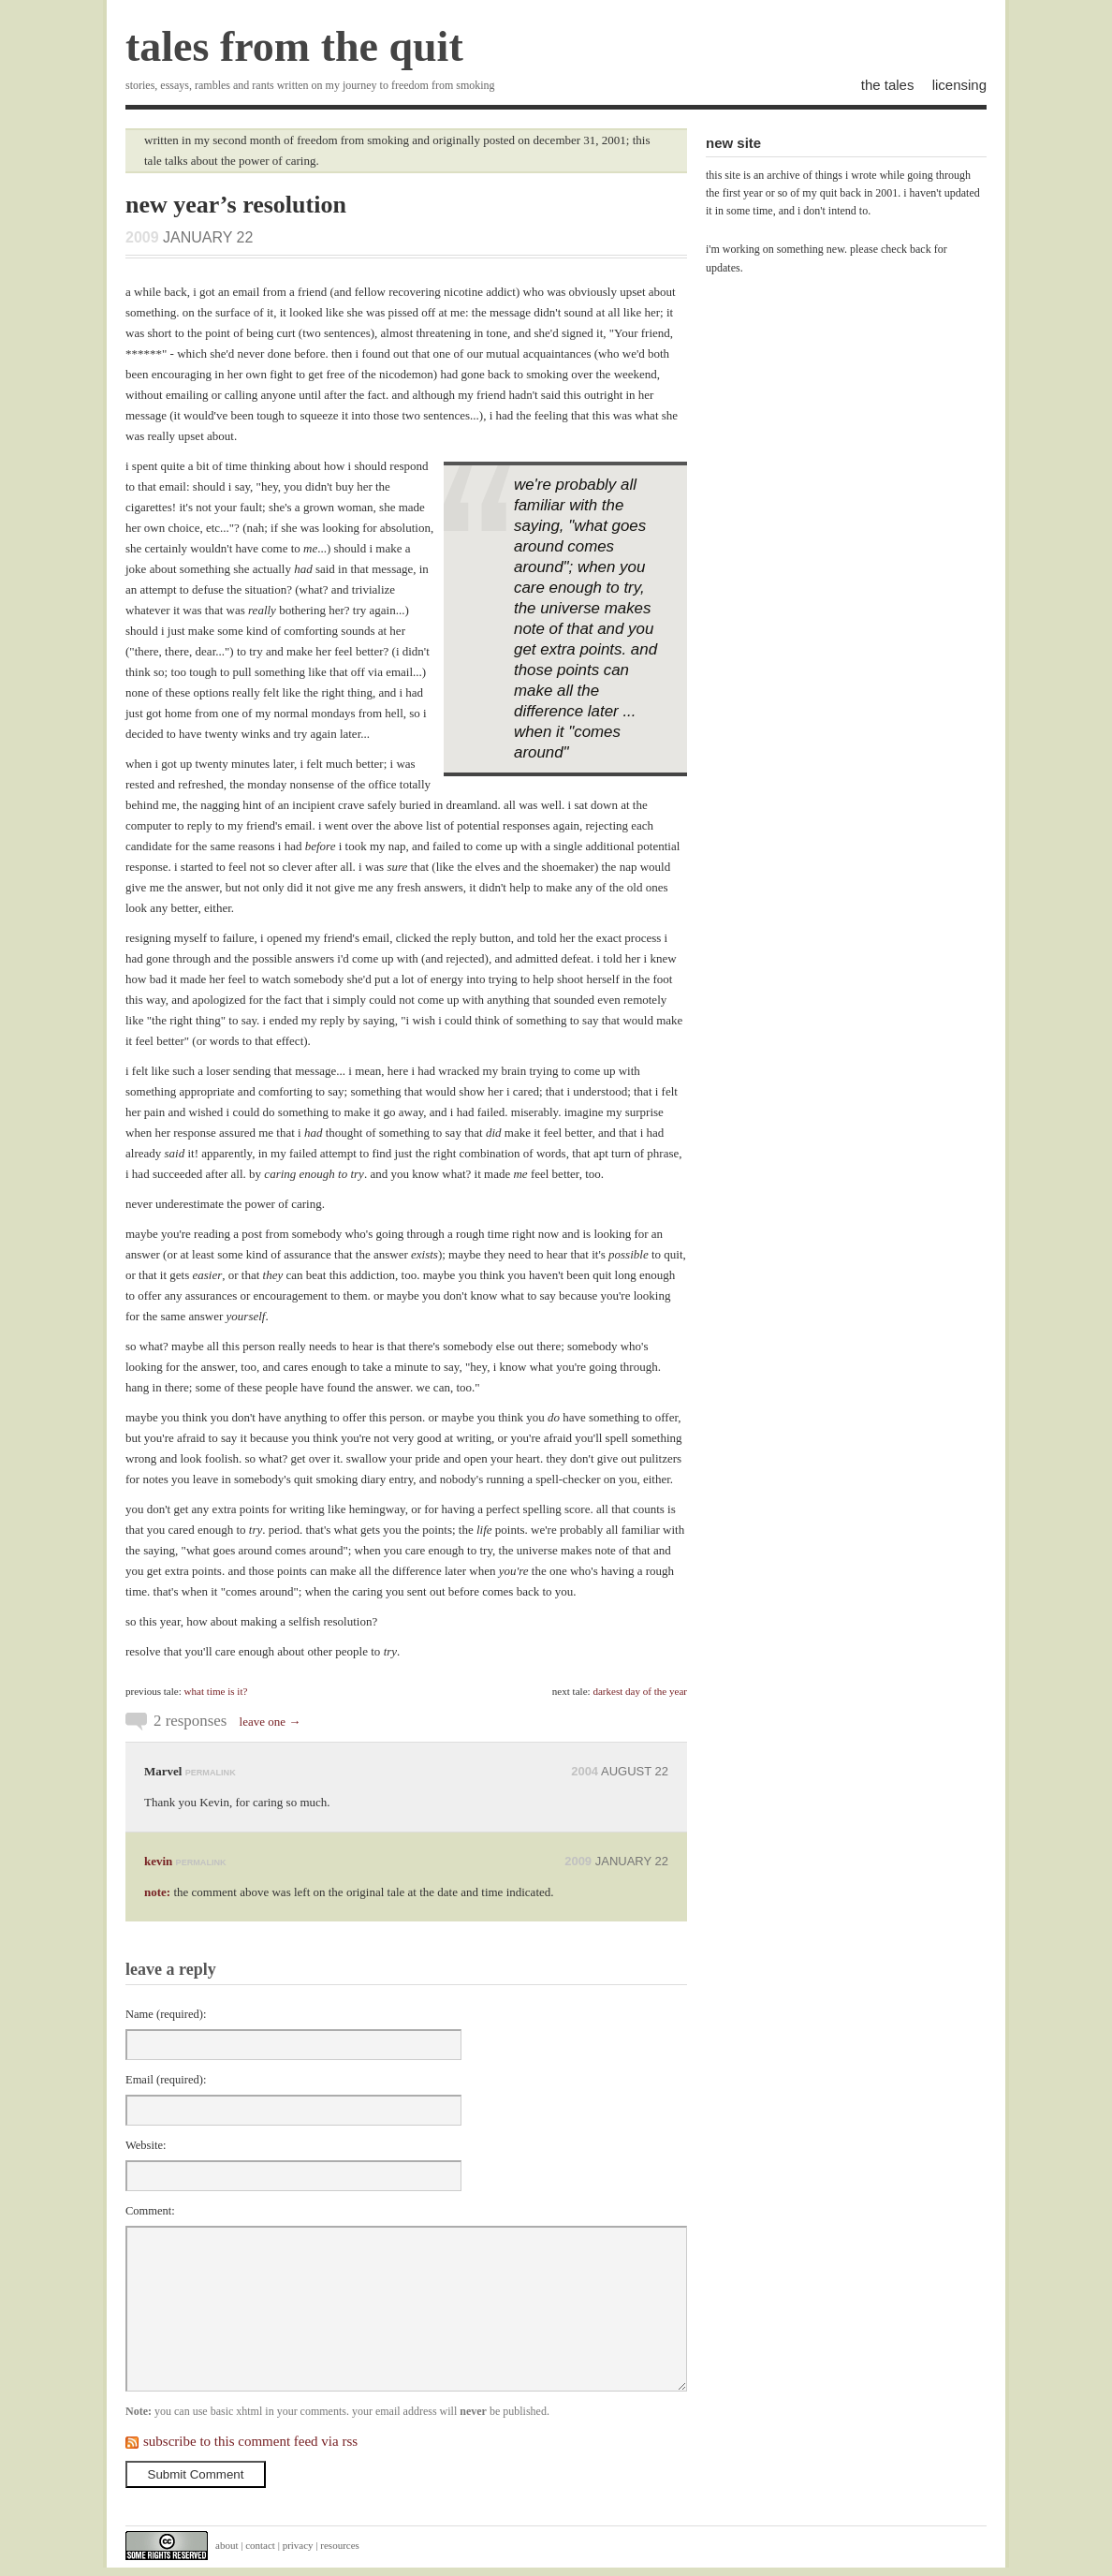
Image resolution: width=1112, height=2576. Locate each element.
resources (339, 2545)
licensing (959, 85)
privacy (298, 2545)
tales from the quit (294, 46)
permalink (210, 1772)
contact (260, 2545)
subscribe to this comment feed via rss (250, 2441)
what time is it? (216, 1691)
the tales (887, 85)
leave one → (270, 1722)
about (226, 2545)
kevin (158, 1861)
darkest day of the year (640, 1691)
